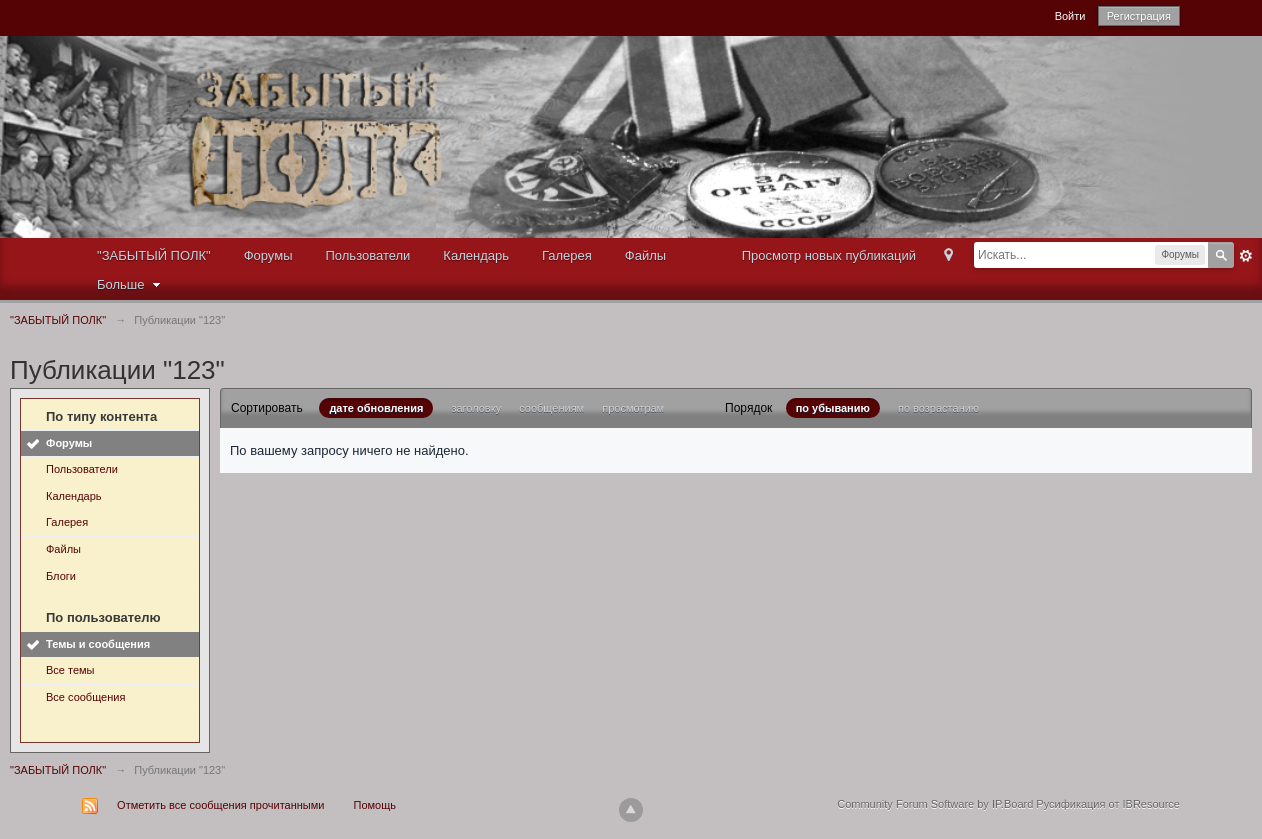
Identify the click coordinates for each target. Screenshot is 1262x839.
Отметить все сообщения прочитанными (220, 805)
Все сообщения (85, 697)
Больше (131, 284)
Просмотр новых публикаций (829, 255)
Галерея (567, 255)
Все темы (70, 670)
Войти (1070, 16)
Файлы (645, 255)
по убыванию (833, 408)
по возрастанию (938, 408)
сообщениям (551, 408)
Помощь (375, 805)
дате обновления (376, 408)
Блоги (61, 576)
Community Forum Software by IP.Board (935, 804)
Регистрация (1139, 16)
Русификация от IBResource (1106, 804)
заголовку (476, 408)
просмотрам (633, 408)
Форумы (268, 255)
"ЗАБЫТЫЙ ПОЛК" (154, 255)
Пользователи (368, 255)
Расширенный (1246, 256)
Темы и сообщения (98, 644)
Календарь (476, 255)
